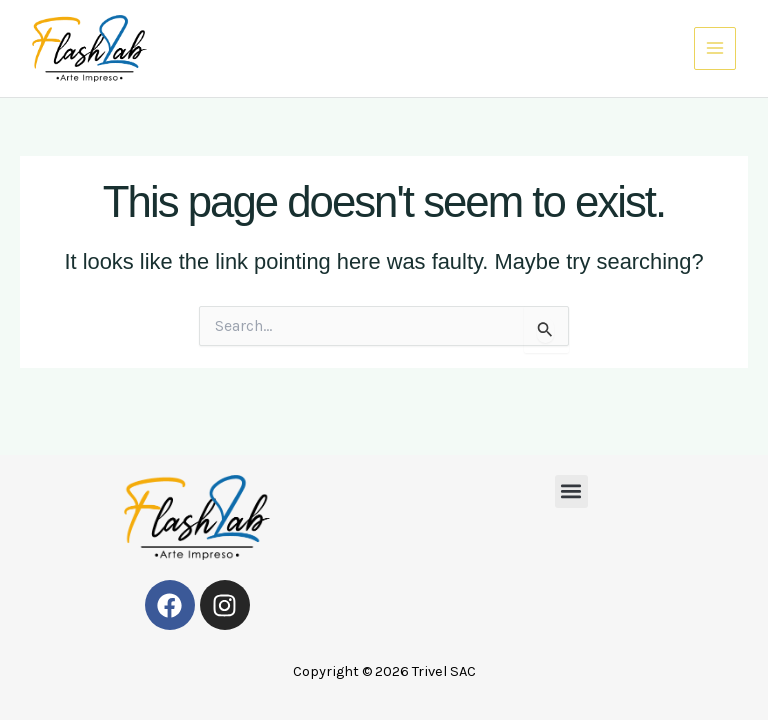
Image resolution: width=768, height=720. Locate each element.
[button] (571, 491)
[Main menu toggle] (715, 48)
